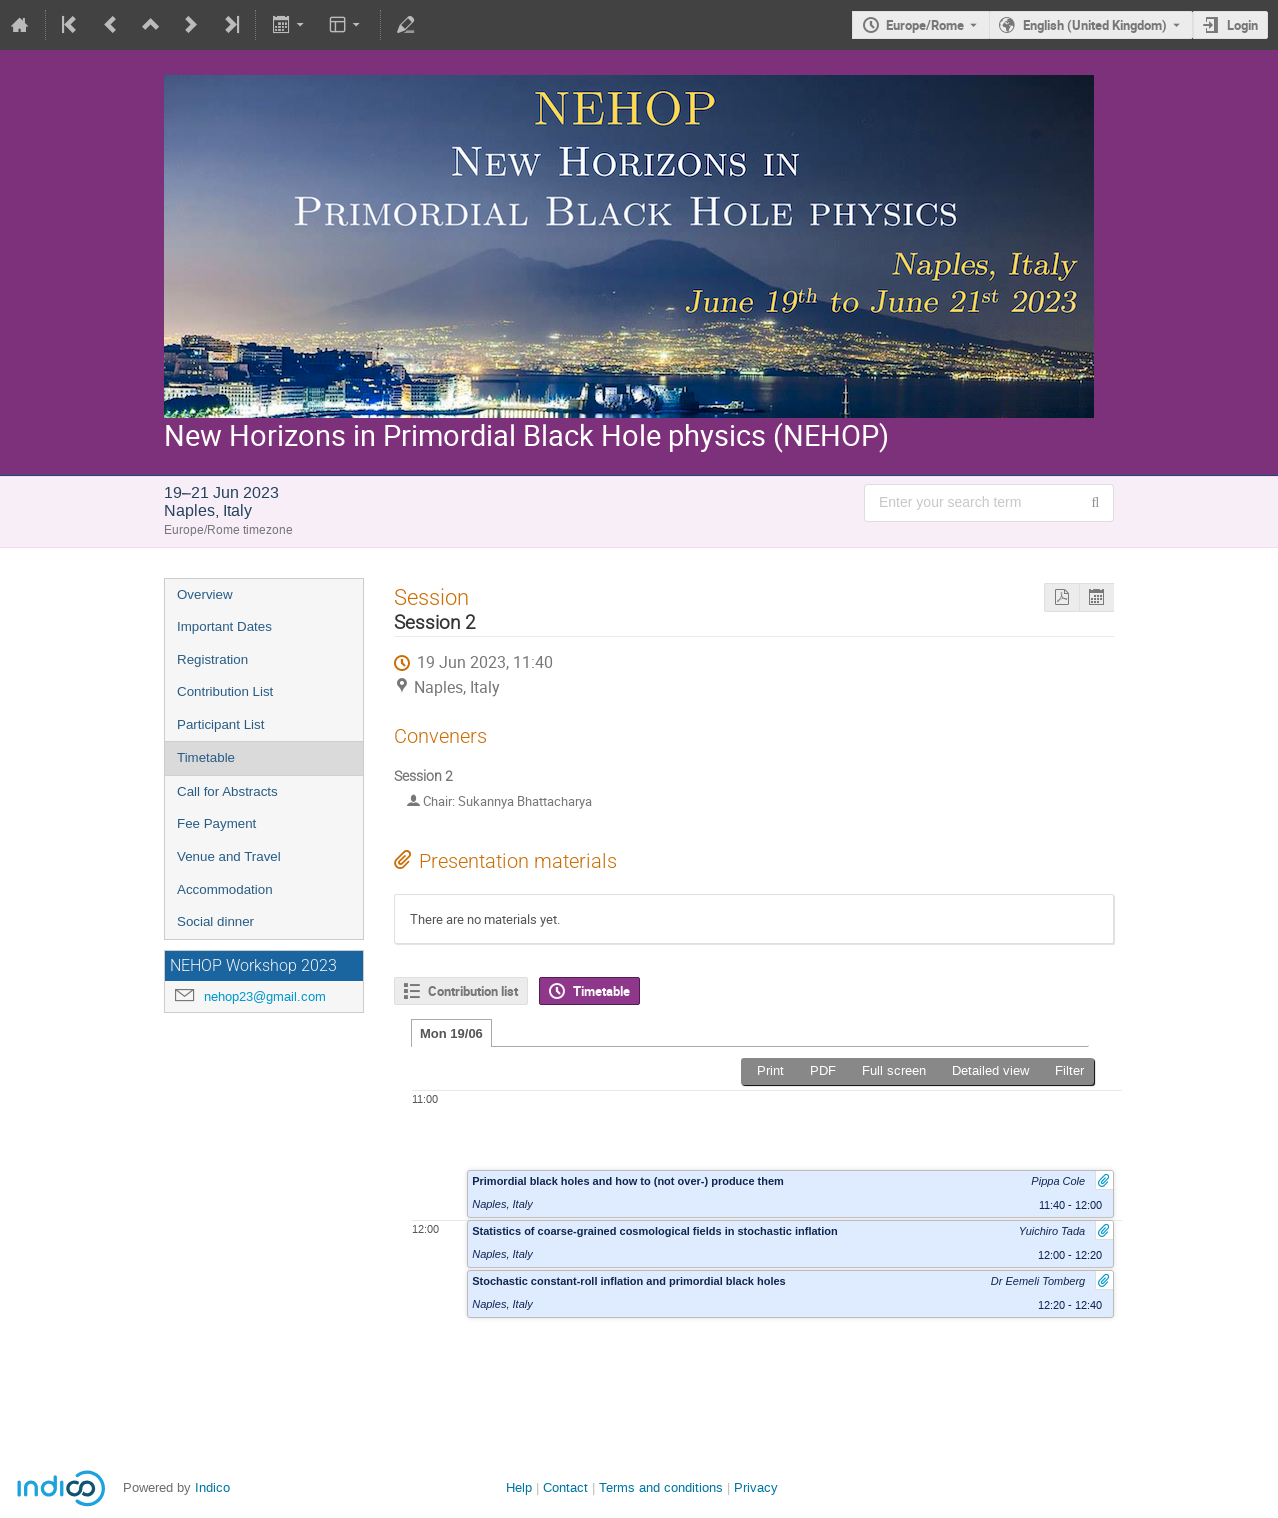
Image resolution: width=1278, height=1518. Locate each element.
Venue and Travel (229, 856)
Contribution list (473, 991)
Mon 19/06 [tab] (451, 1033)
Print (770, 1070)
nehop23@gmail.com (265, 996)
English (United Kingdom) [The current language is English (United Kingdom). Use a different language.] (1095, 25)
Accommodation (225, 889)
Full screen (894, 1070)
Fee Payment (216, 823)
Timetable (206, 757)
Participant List (220, 724)
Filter (1069, 1070)
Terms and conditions (661, 1487)
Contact (565, 1487)
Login (1242, 25)
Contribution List (225, 691)
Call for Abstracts (227, 791)
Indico (212, 1487)
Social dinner (215, 921)
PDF (823, 1070)
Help (519, 1487)
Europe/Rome (925, 25)
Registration (212, 659)
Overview (205, 594)
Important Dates (224, 626)
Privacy (756, 1487)
